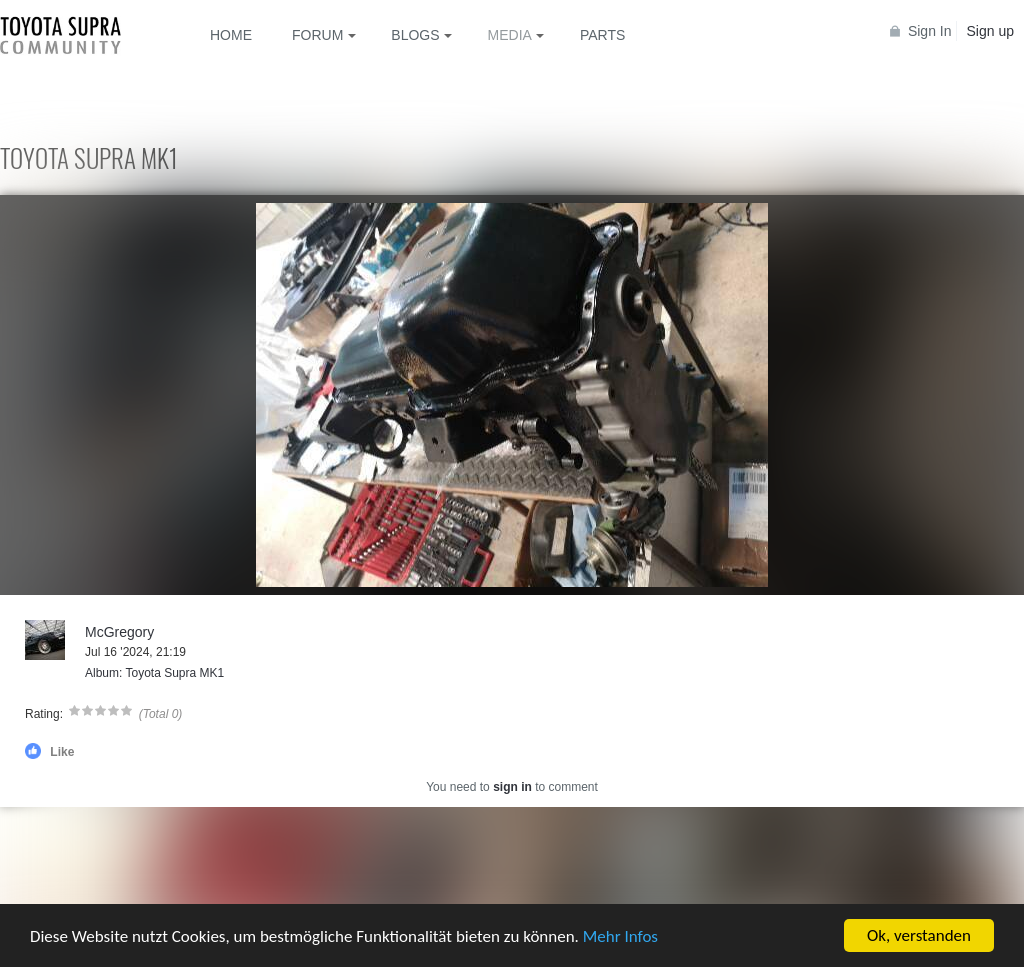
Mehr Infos (620, 936)
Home (231, 35)
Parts (602, 35)
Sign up (990, 31)
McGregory (119, 632)
